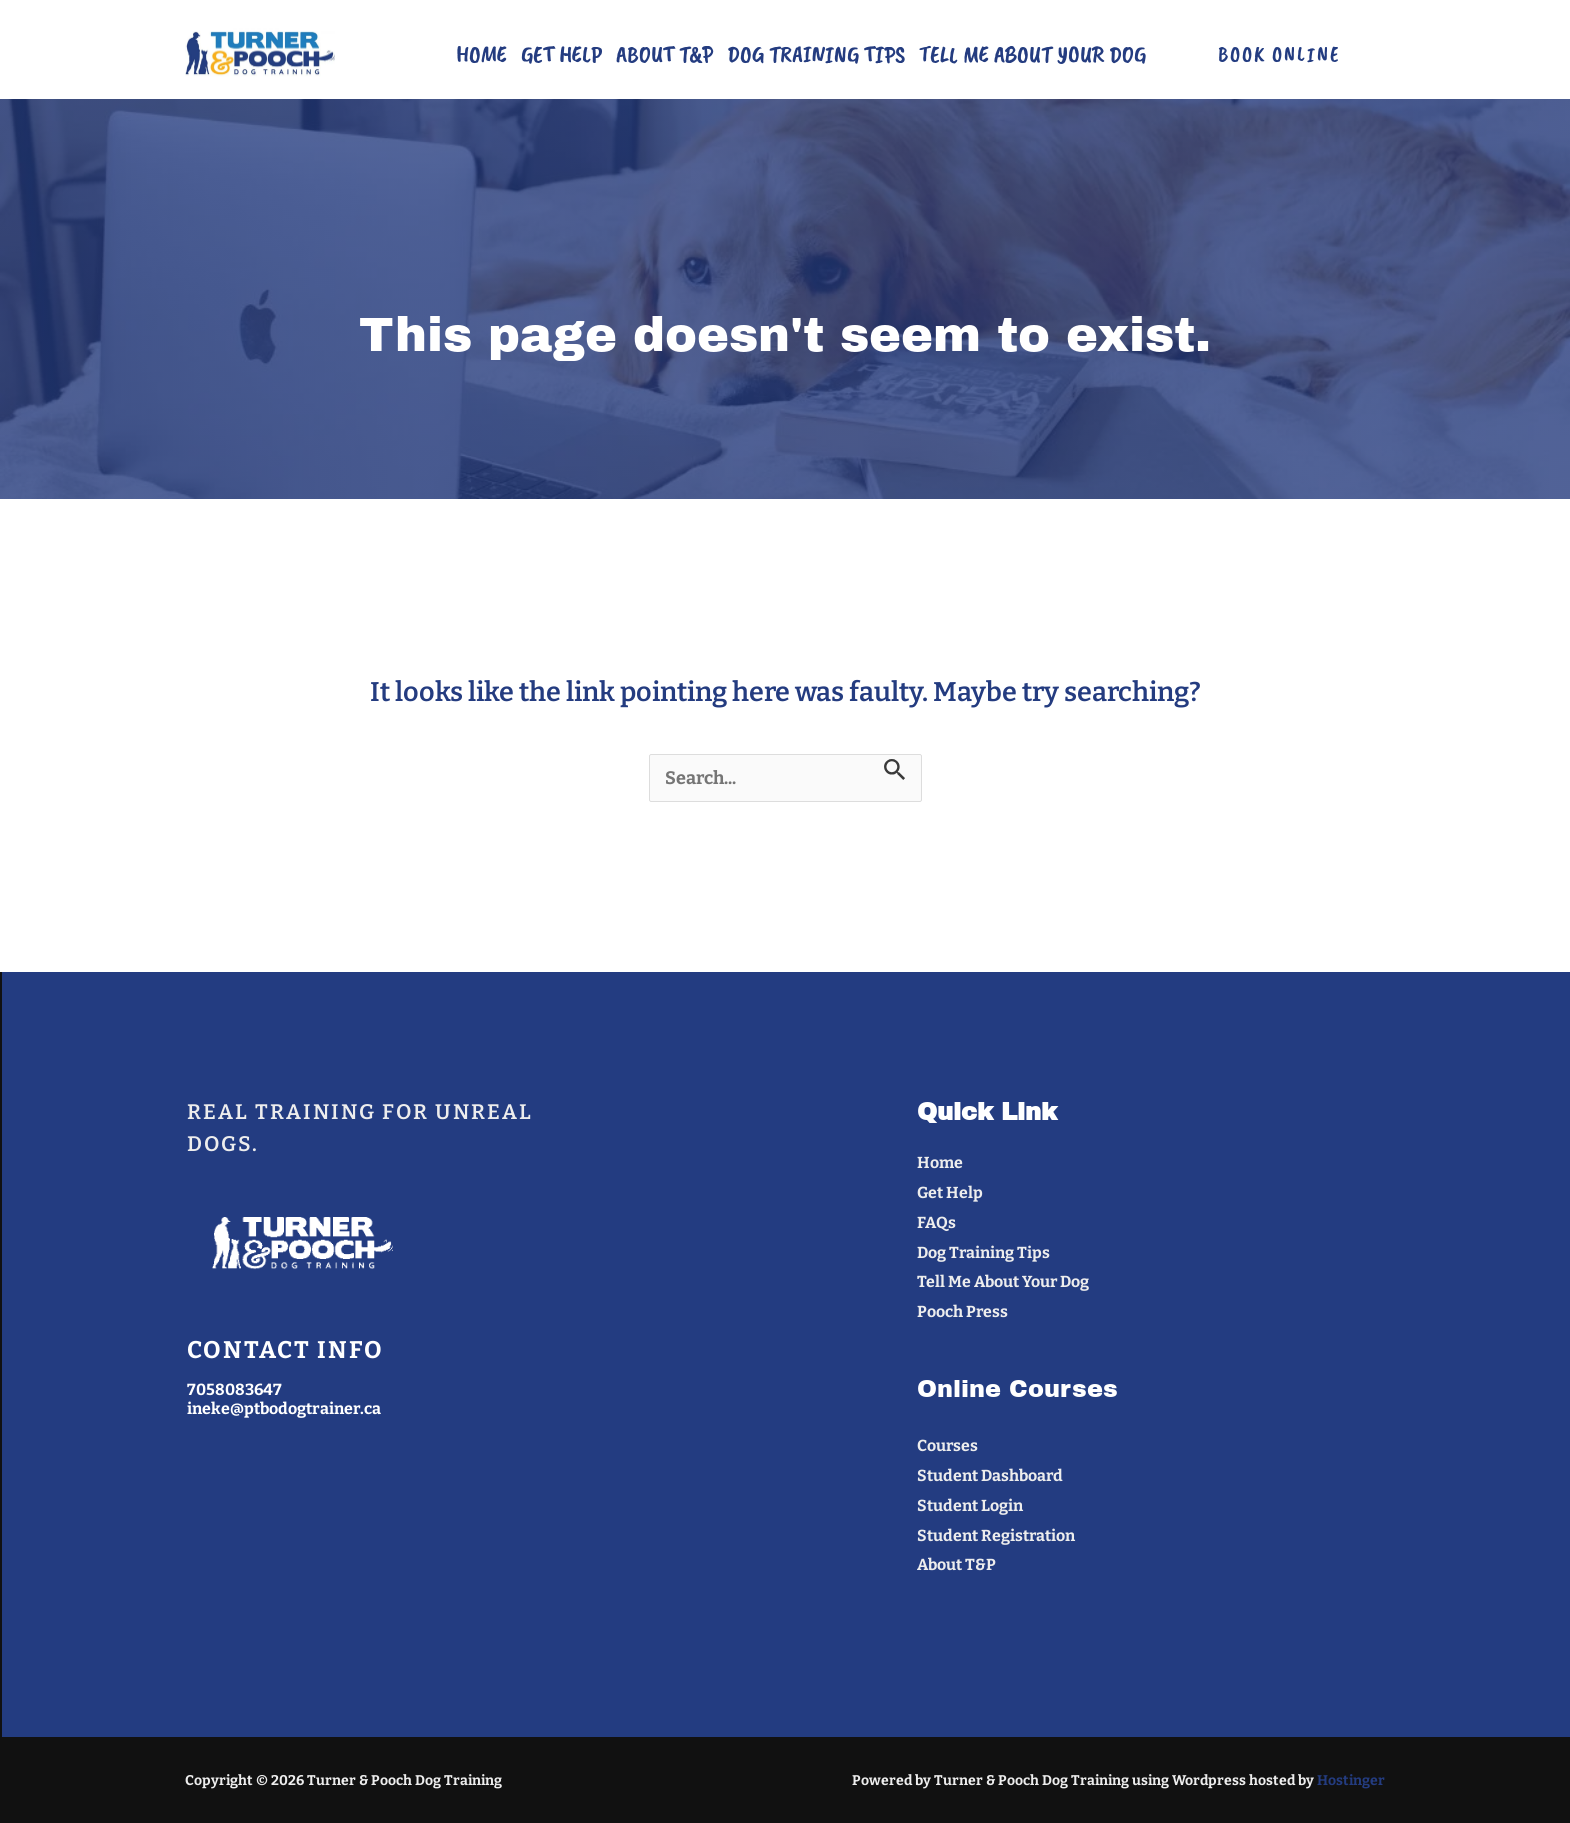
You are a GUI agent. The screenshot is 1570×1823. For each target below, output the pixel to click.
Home (481, 54)
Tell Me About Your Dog (1032, 54)
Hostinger (1351, 1780)
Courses (948, 1445)
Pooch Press (963, 1311)
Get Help (561, 54)
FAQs (936, 1222)
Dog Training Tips (816, 54)
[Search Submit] (895, 769)
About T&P (664, 54)
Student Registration (996, 1535)
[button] (1279, 54)
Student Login (970, 1505)
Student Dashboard (990, 1475)
